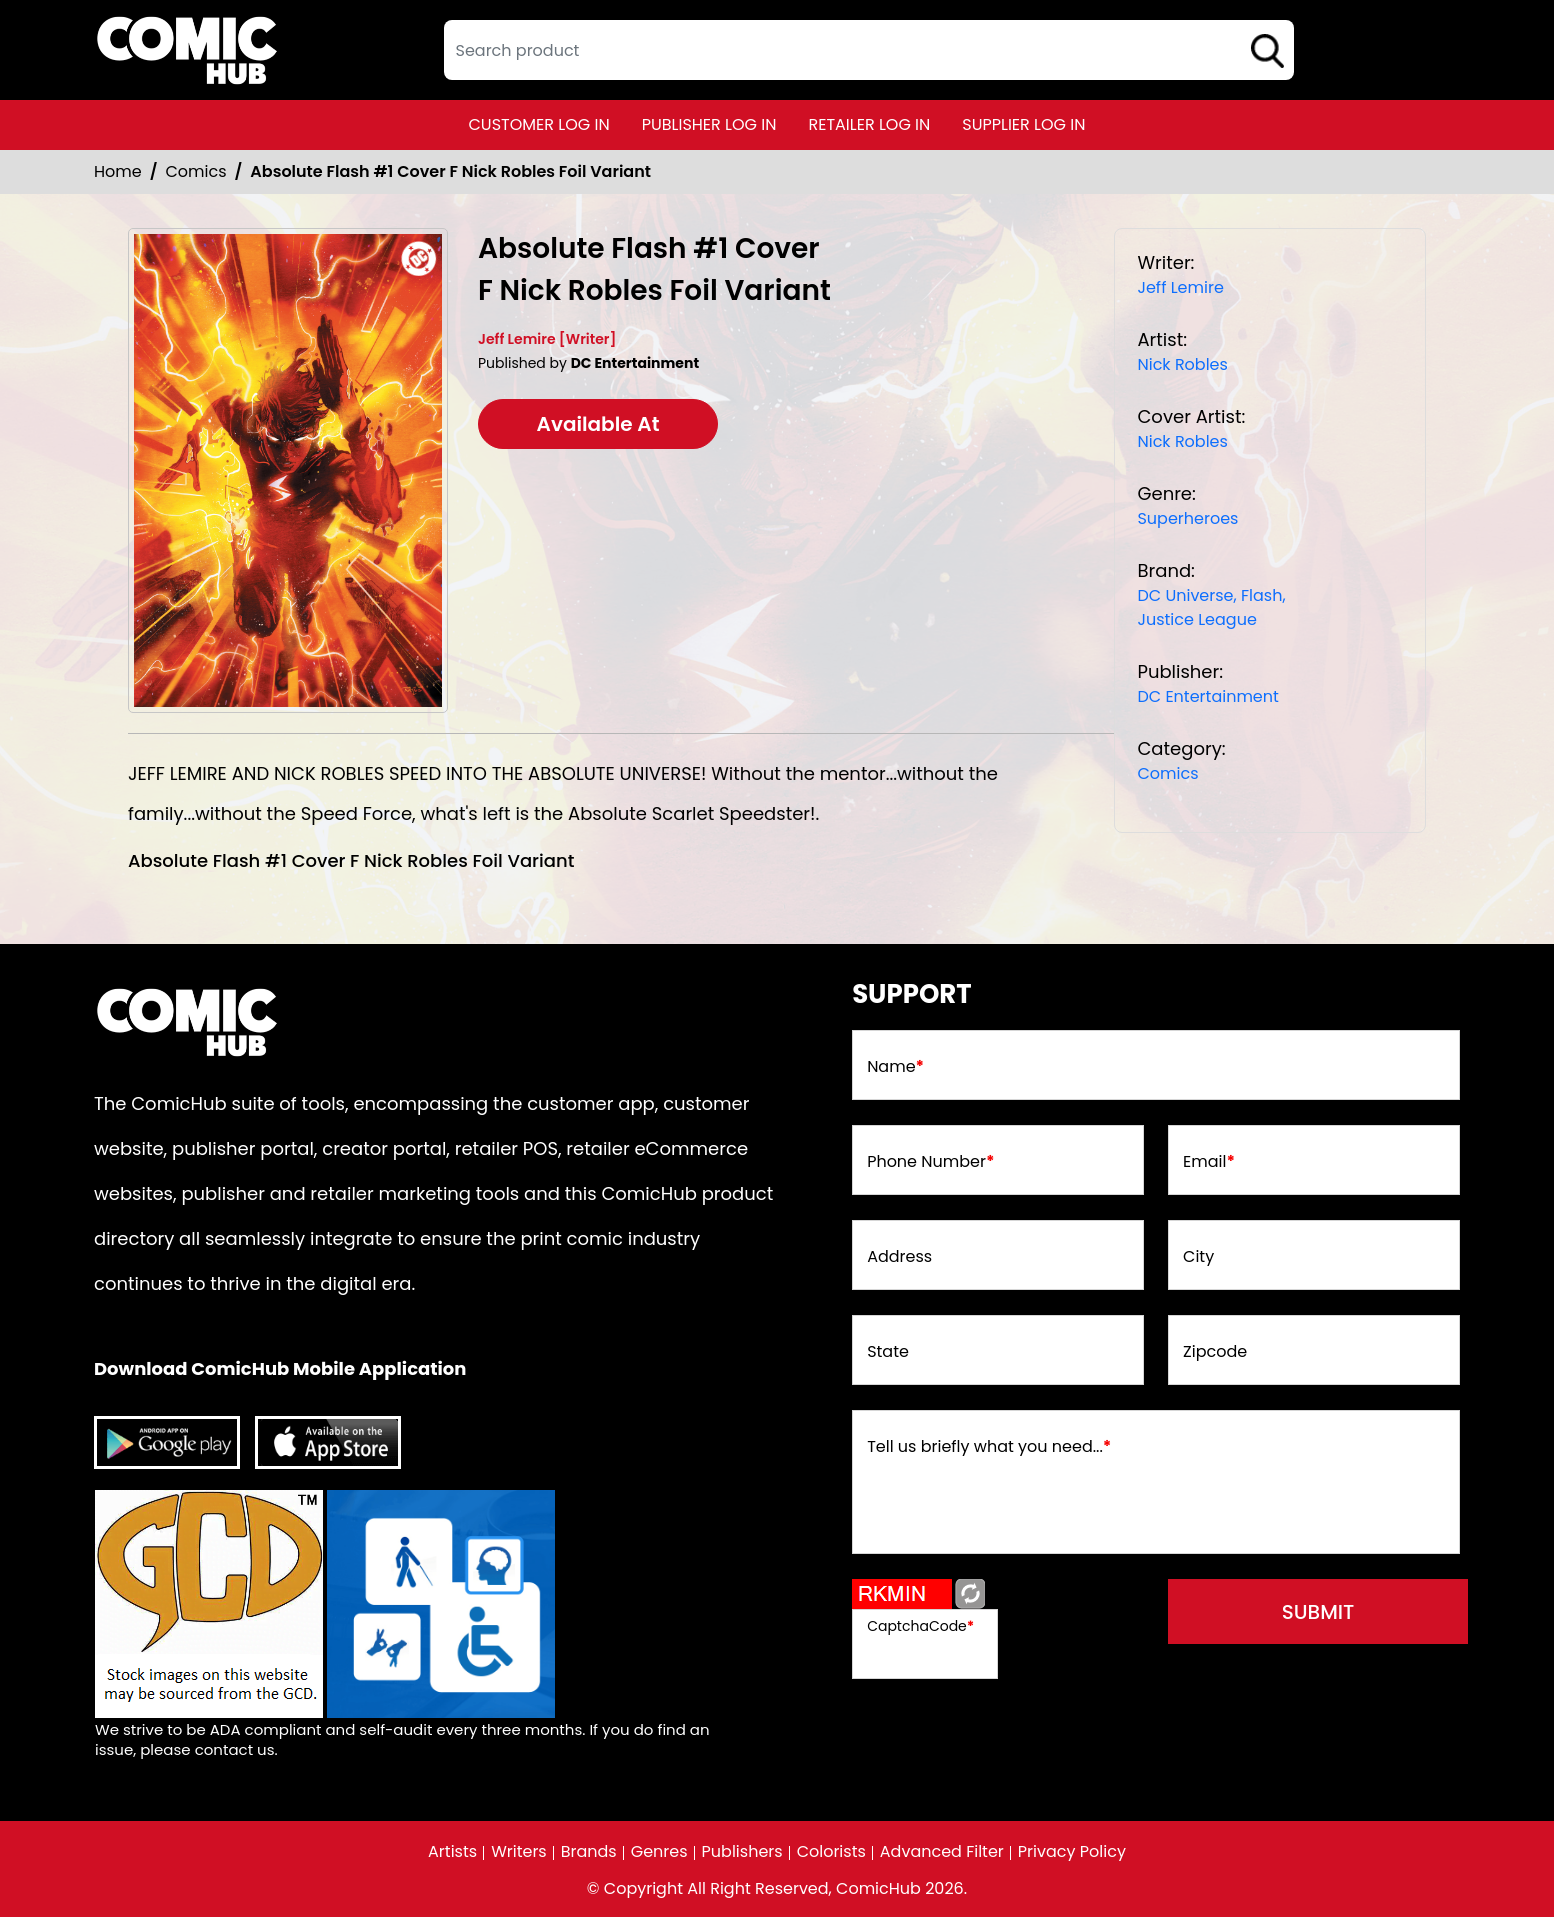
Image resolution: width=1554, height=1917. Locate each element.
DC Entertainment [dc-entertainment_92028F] (1207, 696)
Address (899, 1257)
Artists (452, 1852)
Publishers (742, 1852)
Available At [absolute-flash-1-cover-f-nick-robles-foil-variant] (598, 424)
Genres (659, 1852)
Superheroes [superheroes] (1187, 518)
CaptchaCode (920, 1626)
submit (1318, 1612)
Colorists (831, 1852)
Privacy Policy (1072, 1852)
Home (118, 171)
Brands (589, 1852)
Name (895, 1067)
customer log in (539, 124)
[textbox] (869, 50)
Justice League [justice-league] (1196, 619)
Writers (519, 1852)
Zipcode (1215, 1352)
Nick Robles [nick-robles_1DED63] (1182, 364)
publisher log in (709, 124)
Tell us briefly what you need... (989, 1447)
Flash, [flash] (1263, 595)
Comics (196, 171)
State (888, 1352)
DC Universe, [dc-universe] (1186, 595)
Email (1209, 1162)
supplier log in (1023, 124)
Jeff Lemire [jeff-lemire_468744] (1180, 287)
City (1198, 1257)
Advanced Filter (942, 1852)
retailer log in (869, 124)
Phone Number (930, 1162)
